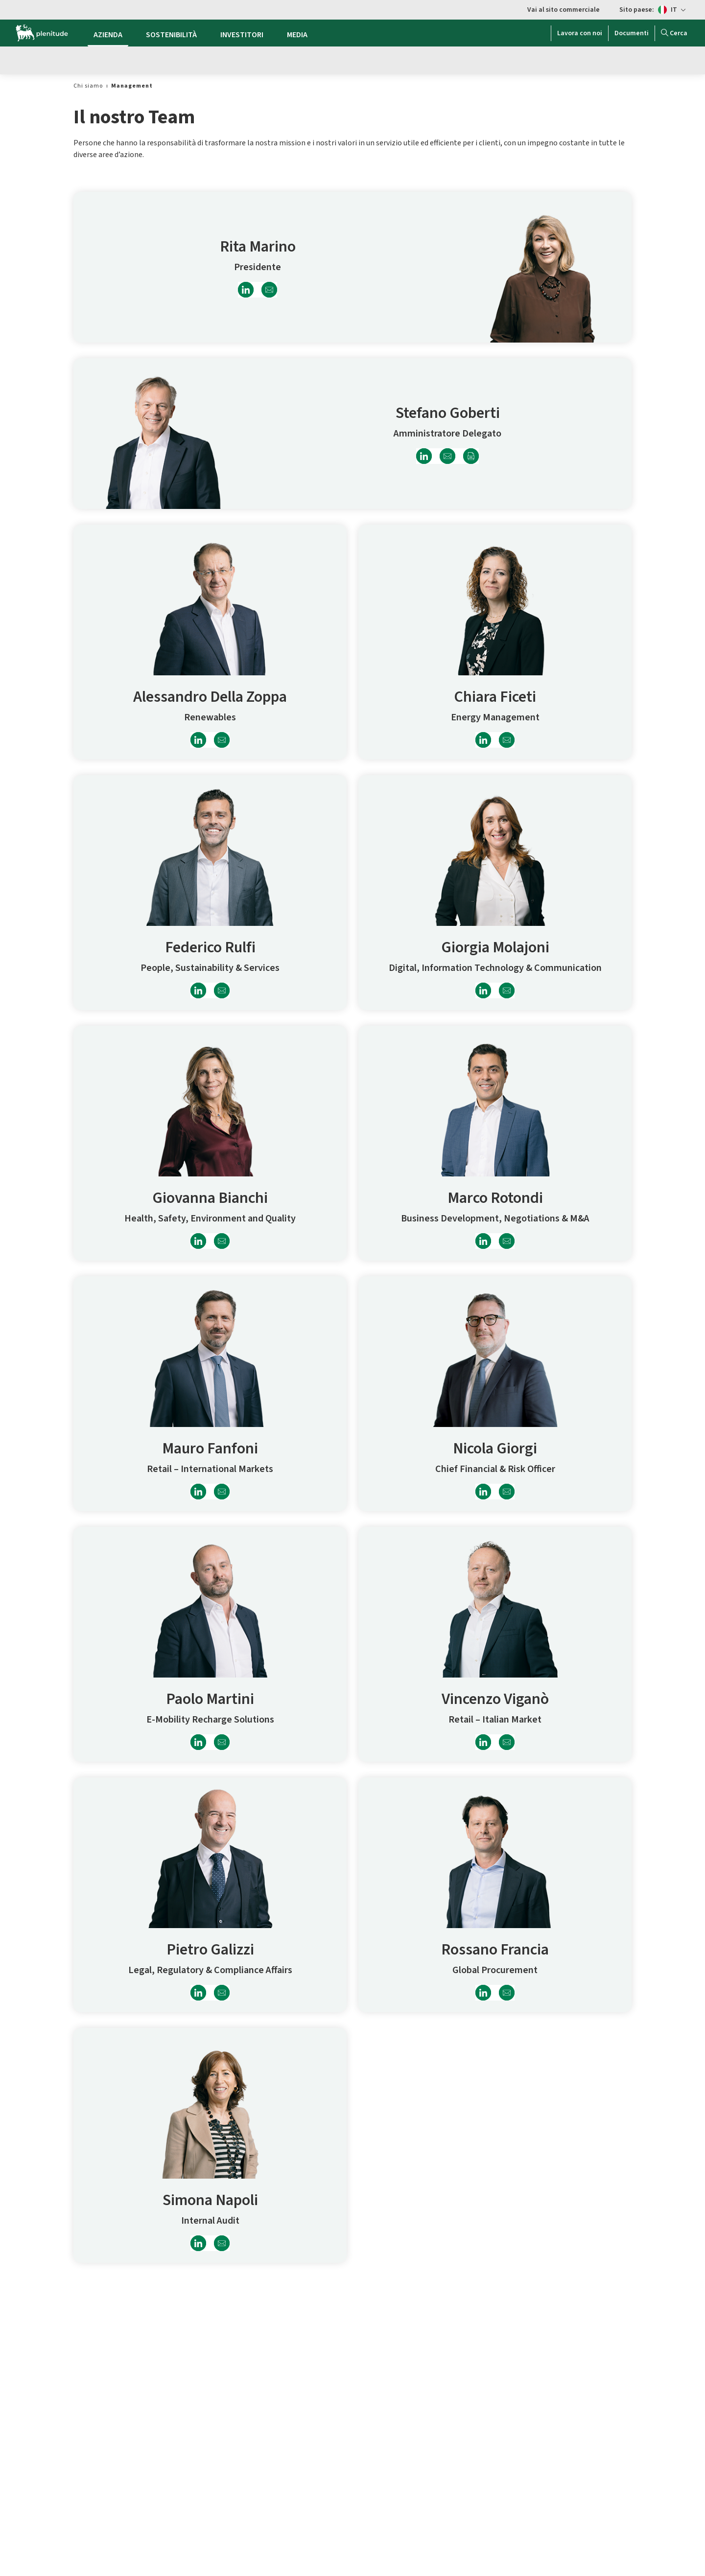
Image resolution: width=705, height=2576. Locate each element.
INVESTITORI (241, 34)
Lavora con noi (579, 33)
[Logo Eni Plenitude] (42, 33)
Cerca (674, 33)
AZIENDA (108, 34)
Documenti (631, 33)
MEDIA (297, 34)
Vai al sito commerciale (563, 10)
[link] (88, 86)
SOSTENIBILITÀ (171, 34)
